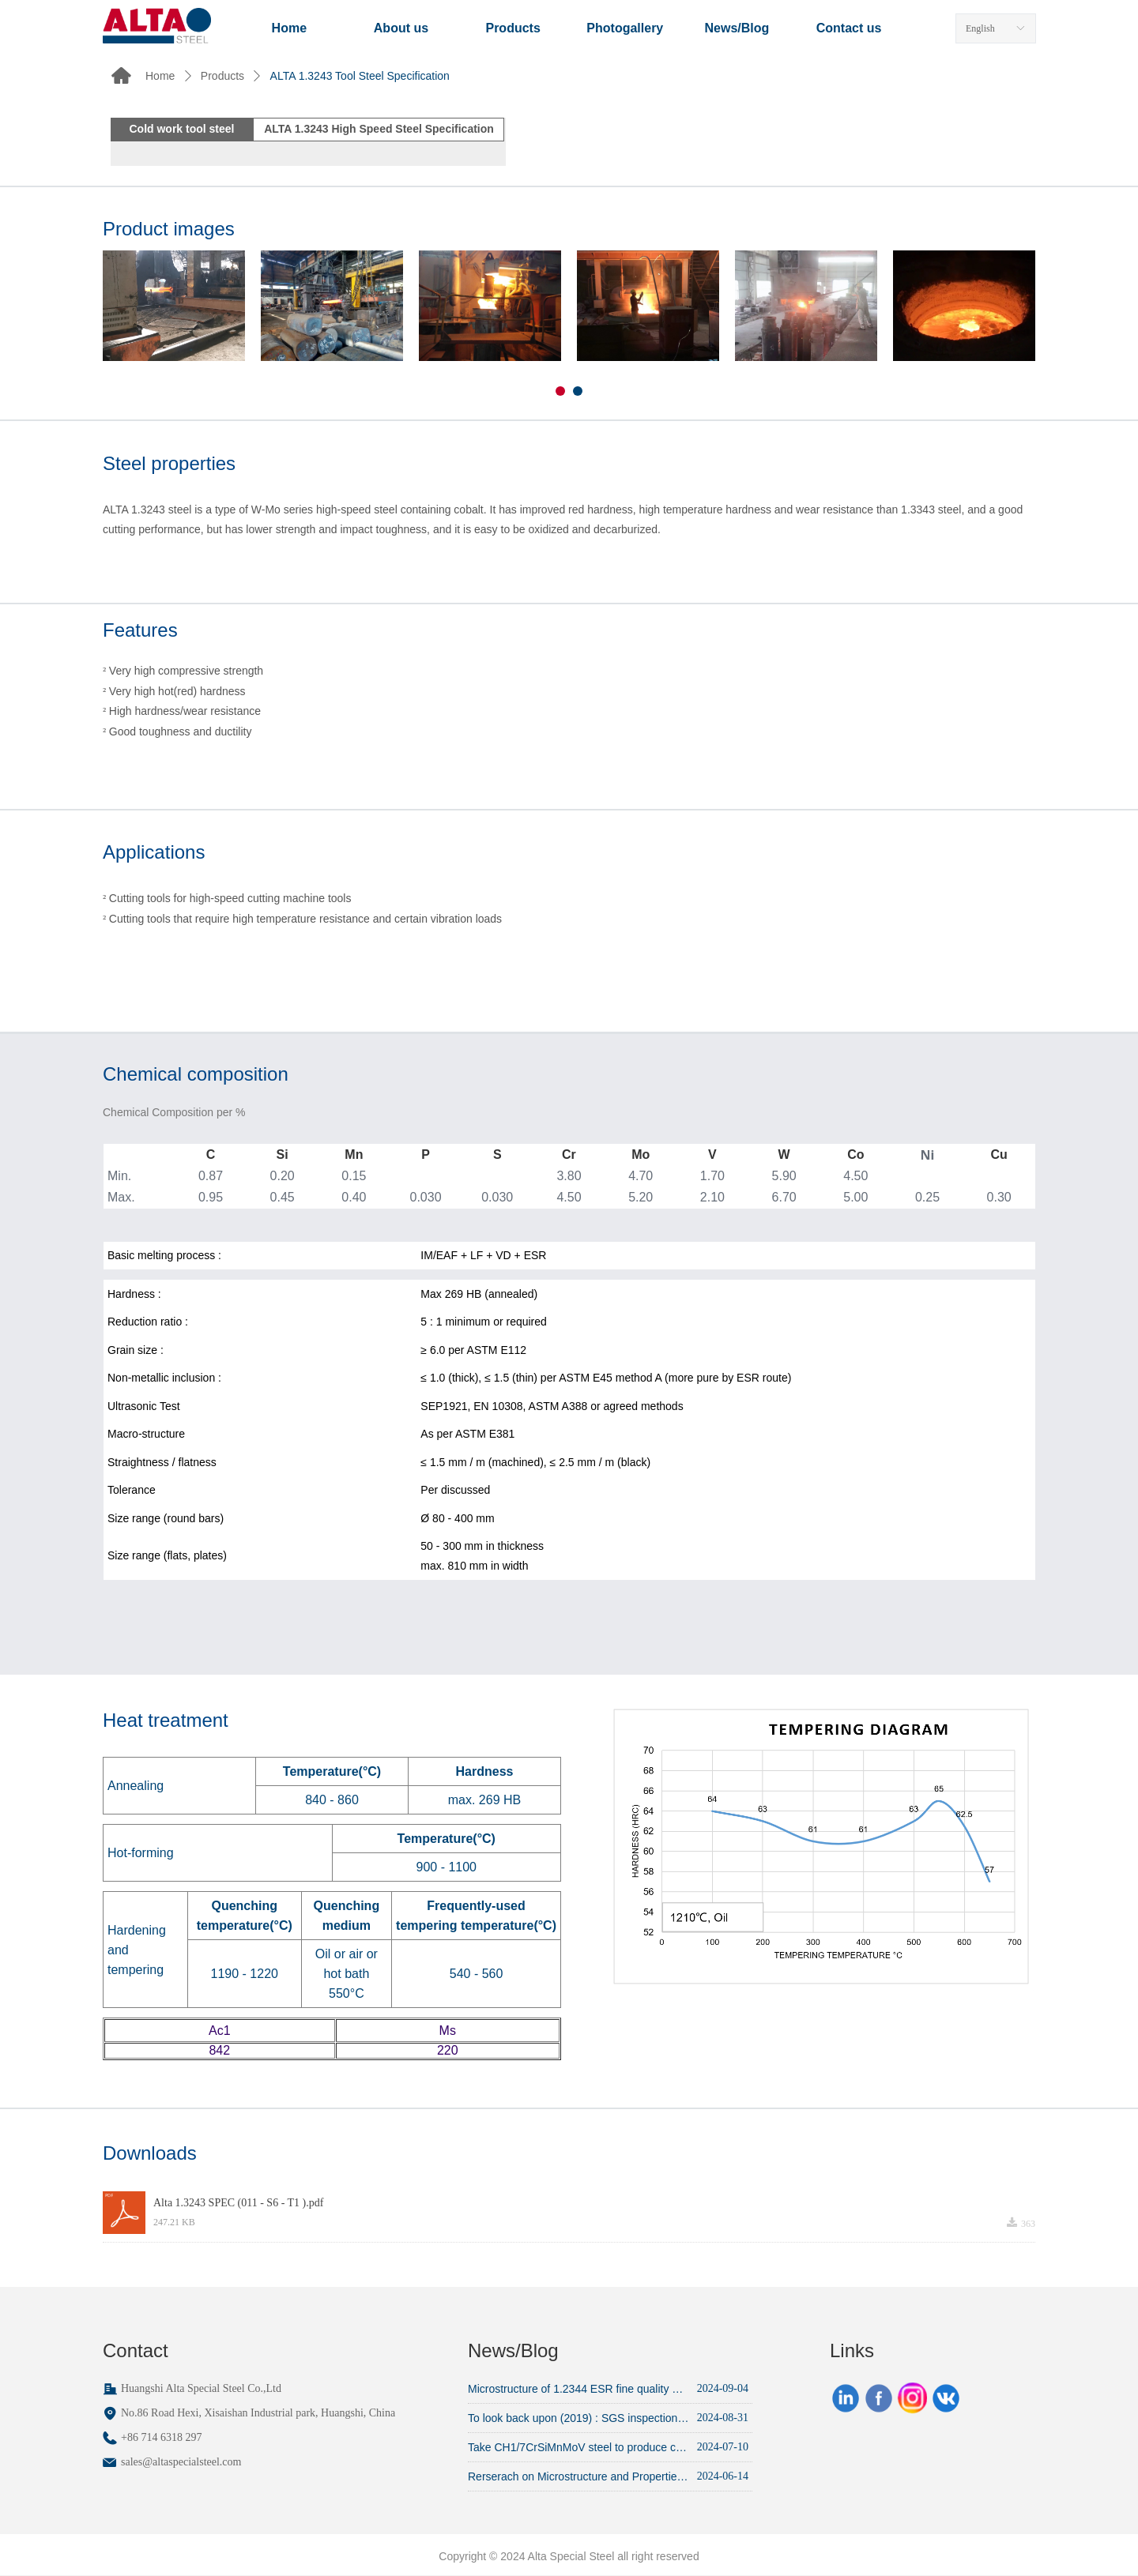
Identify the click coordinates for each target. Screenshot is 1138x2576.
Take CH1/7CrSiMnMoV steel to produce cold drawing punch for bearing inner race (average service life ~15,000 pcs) (578, 2447)
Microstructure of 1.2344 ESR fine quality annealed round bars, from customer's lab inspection (578, 2388)
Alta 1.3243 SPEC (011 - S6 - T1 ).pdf (238, 2203)
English (980, 28)
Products (222, 76)
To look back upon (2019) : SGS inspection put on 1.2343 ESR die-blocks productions (578, 2418)
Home (160, 76)
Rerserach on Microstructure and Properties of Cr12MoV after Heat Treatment (578, 2476)
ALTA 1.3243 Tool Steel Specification (360, 76)
